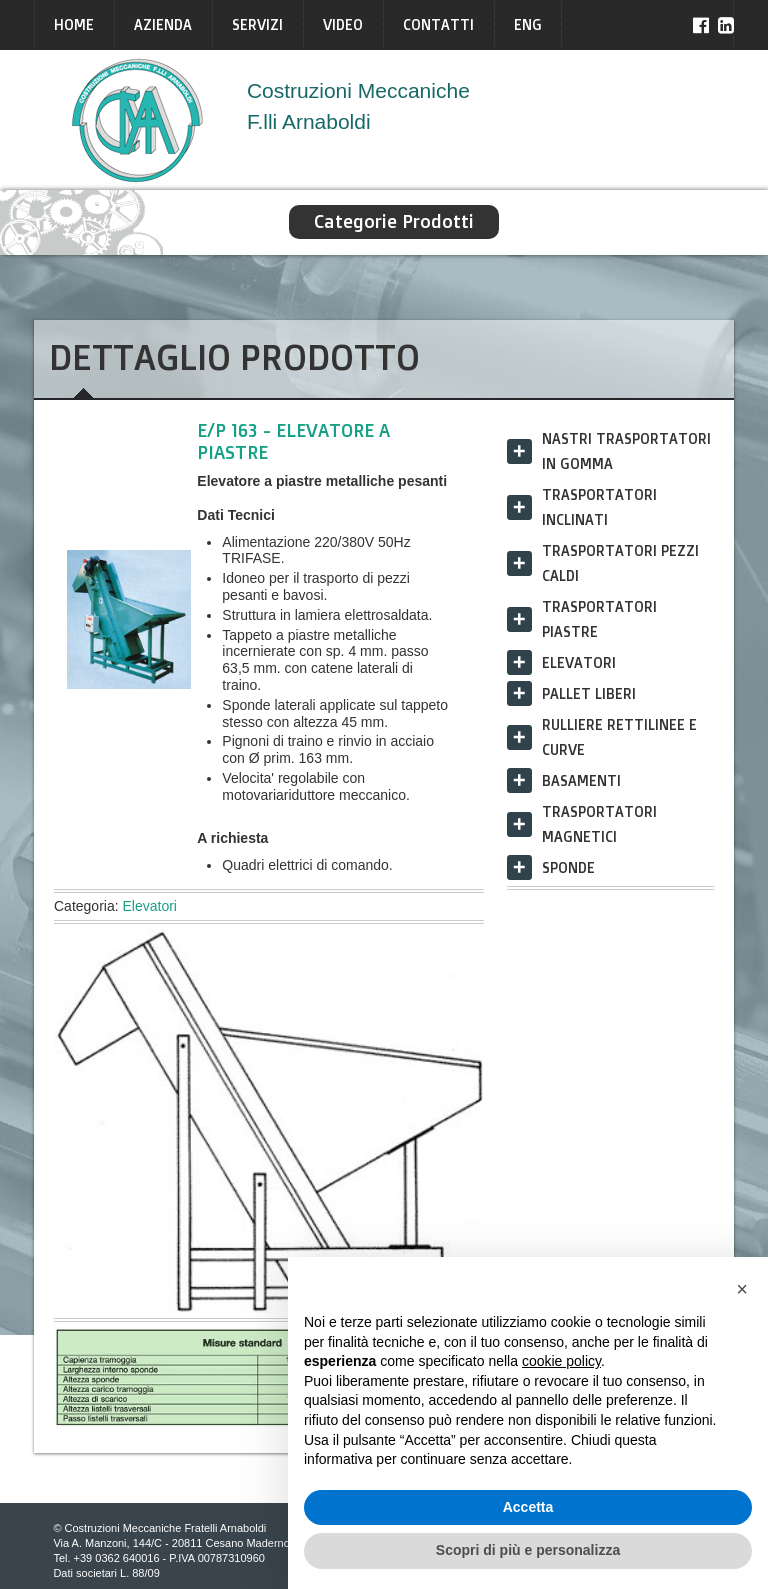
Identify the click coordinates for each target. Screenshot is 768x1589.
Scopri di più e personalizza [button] (528, 1550)
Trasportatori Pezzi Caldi (620, 563)
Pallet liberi (589, 693)
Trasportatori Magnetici (599, 824)
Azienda (163, 24)
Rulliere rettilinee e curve (619, 737)
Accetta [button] (528, 1507)
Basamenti (581, 780)
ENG (528, 24)
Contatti (438, 24)
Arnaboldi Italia (138, 120)
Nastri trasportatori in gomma (626, 451)
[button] (742, 1289)
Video (343, 24)
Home (74, 24)
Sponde (568, 867)
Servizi (257, 24)
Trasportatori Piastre (599, 619)
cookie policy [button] (561, 1361)
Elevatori (149, 906)
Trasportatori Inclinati (599, 507)
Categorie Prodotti (394, 221)
